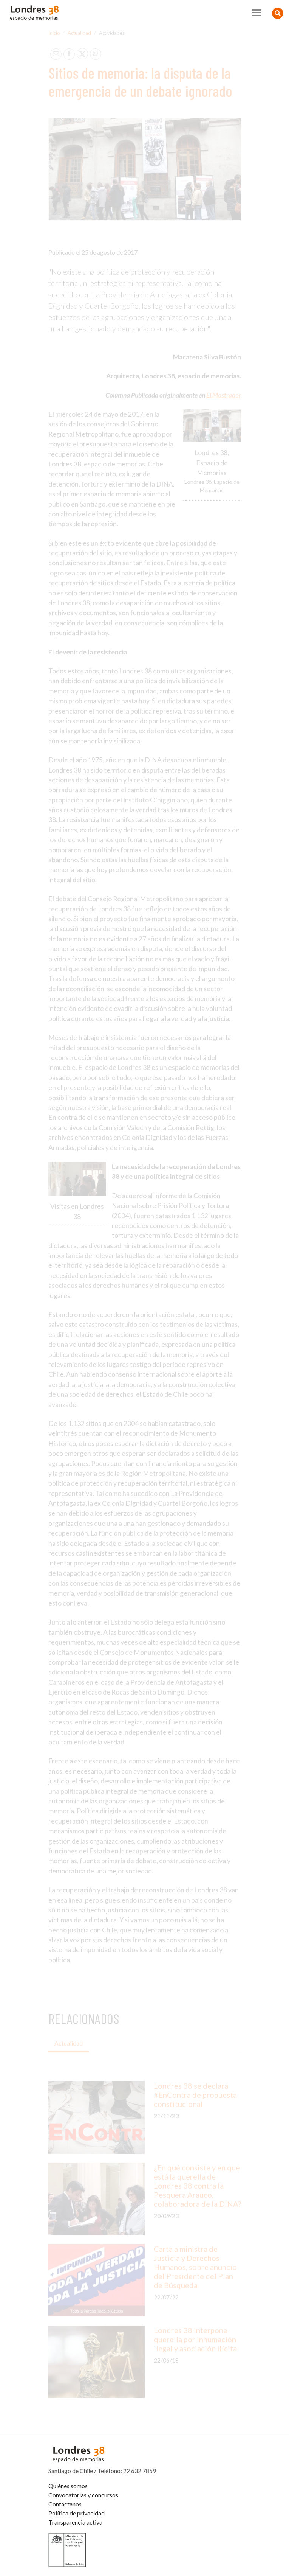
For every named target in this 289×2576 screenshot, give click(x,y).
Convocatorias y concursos (83, 2494)
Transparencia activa (75, 2522)
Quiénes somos (68, 2485)
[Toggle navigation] (256, 12)
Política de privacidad (76, 2513)
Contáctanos (65, 2504)
